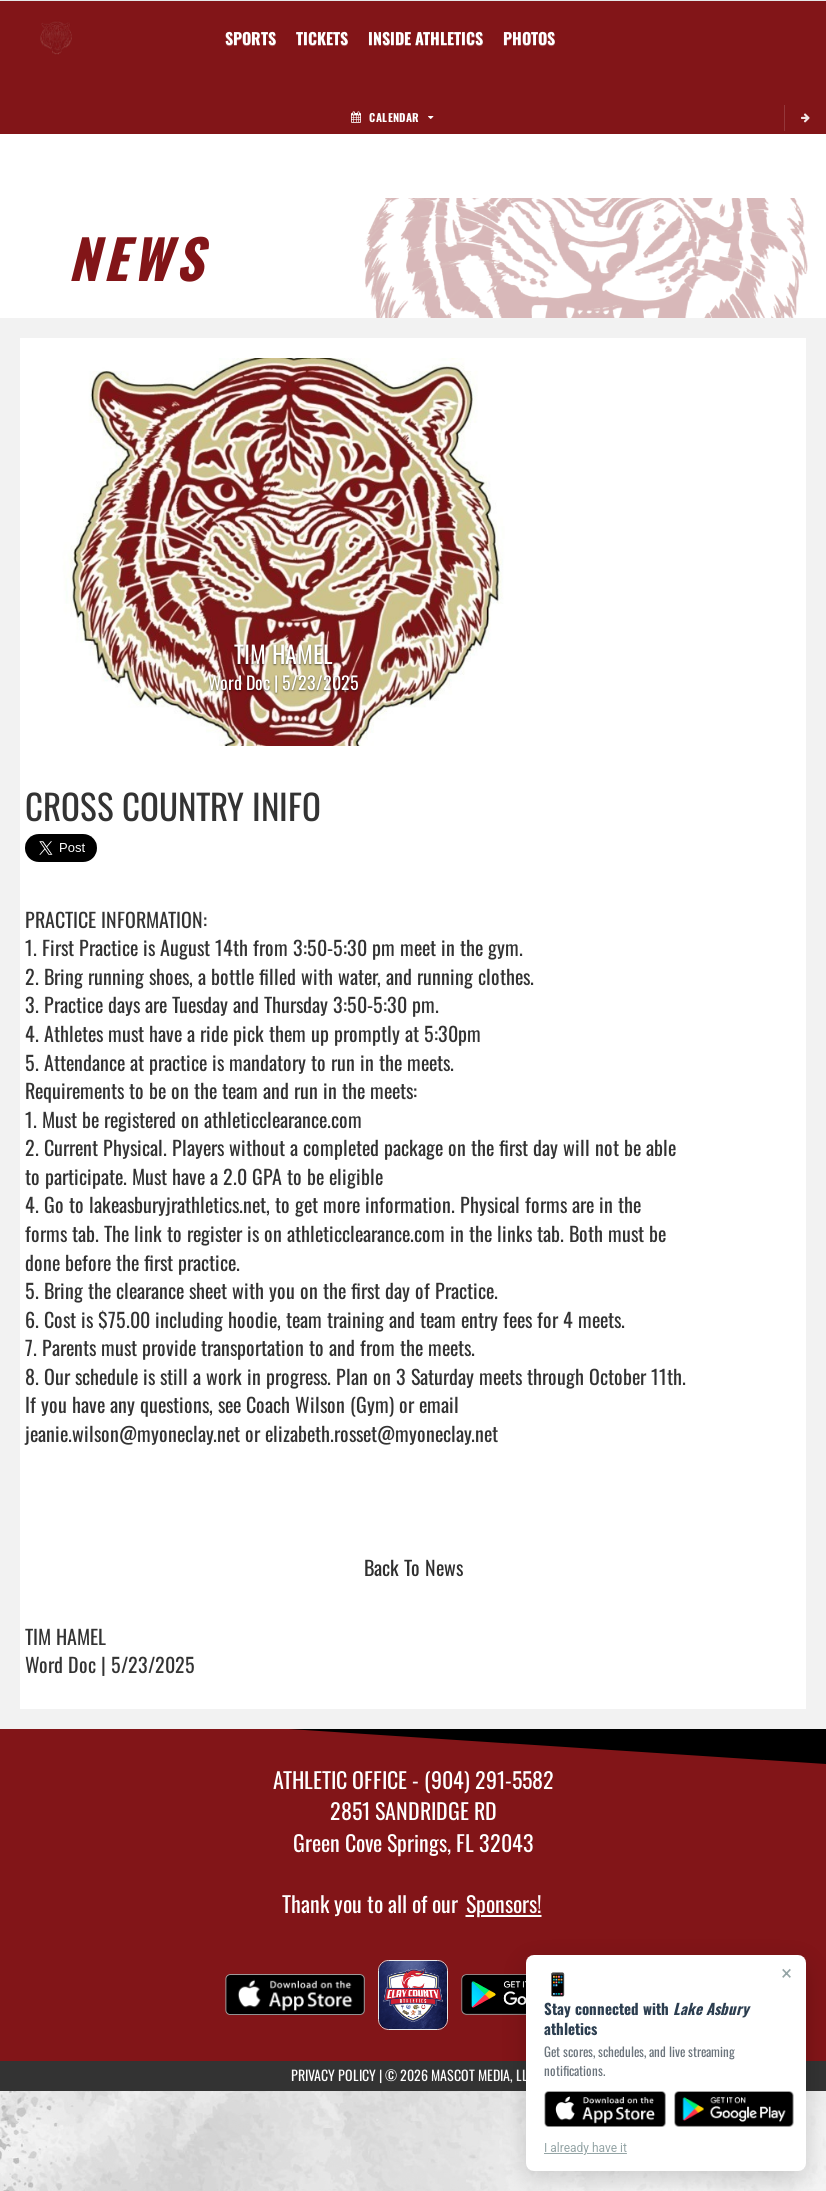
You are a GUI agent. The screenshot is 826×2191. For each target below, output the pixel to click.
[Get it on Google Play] (734, 2109)
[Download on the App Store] (605, 2109)
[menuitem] (322, 38)
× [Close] (786, 1973)
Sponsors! (504, 1903)
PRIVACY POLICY (333, 2074)
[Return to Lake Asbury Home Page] (56, 26)
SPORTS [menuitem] (250, 38)
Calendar (392, 117)
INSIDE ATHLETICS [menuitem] (425, 38)
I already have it (585, 2148)
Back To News (413, 1567)
